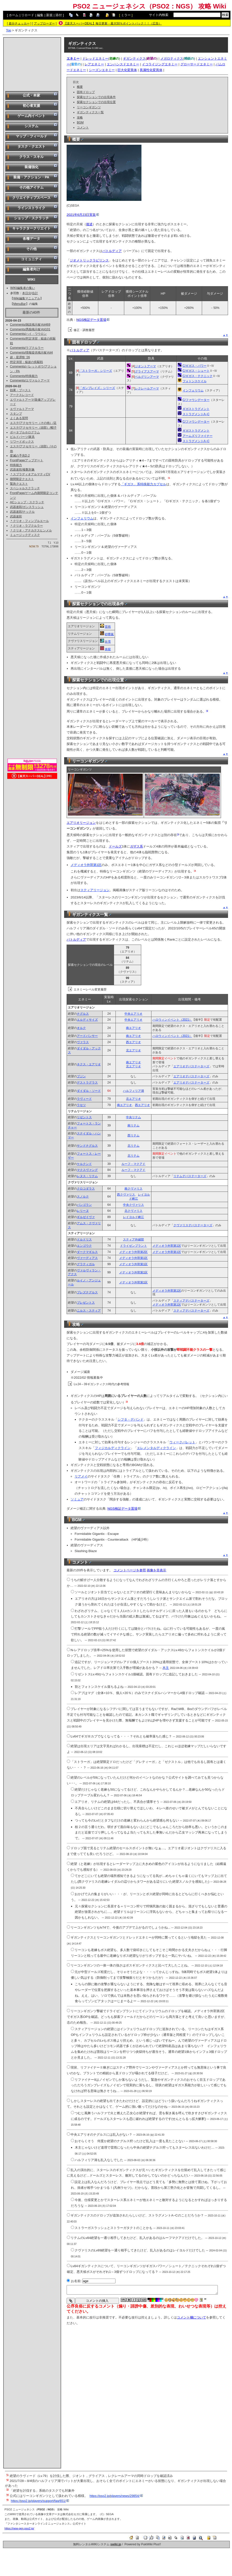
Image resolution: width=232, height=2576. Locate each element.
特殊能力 (16, 465)
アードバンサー (87, 1036)
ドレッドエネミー (95, 58)
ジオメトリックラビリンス (89, 260)
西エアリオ (133, 1042)
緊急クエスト (19, 484)
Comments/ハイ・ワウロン (28, 334)
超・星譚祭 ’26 (20, 357)
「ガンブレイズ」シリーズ (97, 388)
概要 (80, 87)
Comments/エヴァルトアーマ (30, 380)
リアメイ (81, 1476)
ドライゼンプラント (133, 1245)
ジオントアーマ (145, 366)
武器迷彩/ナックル (22, 511)
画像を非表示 (156, 1570)
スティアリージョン (95, 890)
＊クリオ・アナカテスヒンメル (31, 530)
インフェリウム (193, 390)
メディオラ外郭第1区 (86, 865)
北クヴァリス (133, 1211)
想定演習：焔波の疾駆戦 (26, 362)
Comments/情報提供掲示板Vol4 (31, 352)
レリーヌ (83, 1211)
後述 (89, 224)
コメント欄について (191, 2317)
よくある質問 (19, 418)
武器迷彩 (16, 516)
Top (8, 30)
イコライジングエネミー (160, 64)
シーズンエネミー (102, 70)
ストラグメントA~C (196, 414)
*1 (169, 478)
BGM (80, 122)
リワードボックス (22, 441)
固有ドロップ (86, 92)
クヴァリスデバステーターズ (192, 1225)
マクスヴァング (87, 1170)
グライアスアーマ (147, 371)
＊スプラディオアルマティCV (30, 474)
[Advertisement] (32, 64)
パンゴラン (84, 1205)
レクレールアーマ (147, 388)
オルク (81, 1028)
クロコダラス (86, 1188)
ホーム (13, 15)
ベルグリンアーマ (147, 376)
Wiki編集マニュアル (26, 298)
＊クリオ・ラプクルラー (26, 525)
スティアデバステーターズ (191, 1300)
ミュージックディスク (25, 535)
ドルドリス (84, 1239)
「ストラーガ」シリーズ (95, 370)
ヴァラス (83, 1042)
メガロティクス (171, 58)
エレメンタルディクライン (156, 1448)
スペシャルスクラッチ (25, 488)
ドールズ (115, 846)
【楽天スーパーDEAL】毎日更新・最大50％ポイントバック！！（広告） (113, 23)
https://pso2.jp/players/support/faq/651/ (40, 2501)
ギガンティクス (82, 43)
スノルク (83, 1196)
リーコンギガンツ (89, 107)
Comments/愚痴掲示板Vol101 (30, 329)
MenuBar (19, 304)
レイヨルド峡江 (133, 1217)
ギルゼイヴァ (86, 1217)
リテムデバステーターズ (189, 1176)
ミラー (126, 15)
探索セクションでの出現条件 (96, 97)
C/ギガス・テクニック (198, 376)
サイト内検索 (158, 15)
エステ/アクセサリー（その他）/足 (33, 423)
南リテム (133, 1125)
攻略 (80, 117)
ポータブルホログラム (25, 432)
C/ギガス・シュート (196, 370)
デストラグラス (87, 1082)
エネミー (73, 58)
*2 (207, 711)
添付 (58, 15)
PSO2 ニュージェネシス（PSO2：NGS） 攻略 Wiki (149, 6)
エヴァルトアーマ (22, 409)
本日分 (26, 293)
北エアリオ (133, 1050)
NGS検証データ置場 (92, 320)
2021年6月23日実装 (83, 215)
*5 (127, 1401)
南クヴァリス (133, 1188)
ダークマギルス (87, 1252)
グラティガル (86, 1264)
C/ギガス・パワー (195, 366)
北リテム (133, 1145)
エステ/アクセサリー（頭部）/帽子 (33, 427)
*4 (195, 870)
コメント (83, 127)
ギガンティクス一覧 (90, 112)
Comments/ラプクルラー (27, 348)
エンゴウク (84, 1245)
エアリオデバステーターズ (191, 1066)
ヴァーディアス (87, 1258)
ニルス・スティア (89, 1310)
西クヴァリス (126, 1194)
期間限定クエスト (22, 479)
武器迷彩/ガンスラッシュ (27, 507)
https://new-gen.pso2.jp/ (19, 2528)
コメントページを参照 (130, 1570)
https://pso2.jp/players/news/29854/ (116, 2496)
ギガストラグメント (196, 409)
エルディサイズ (87, 1019)
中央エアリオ (133, 1013)
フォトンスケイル (195, 381)
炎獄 (108, 649)
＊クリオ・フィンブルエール (29, 521)
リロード (27, 15)
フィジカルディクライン (112, 1448)
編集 (40, 15)
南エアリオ (133, 1028)
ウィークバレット (182, 1442)
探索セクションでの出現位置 (96, 102)
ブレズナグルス (87, 1292)
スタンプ (16, 413)
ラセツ (81, 1105)
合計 (35, 293)
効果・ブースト (20, 390)
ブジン (81, 1076)
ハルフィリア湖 (133, 1091)
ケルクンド (84, 1164)
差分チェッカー (19, 23)
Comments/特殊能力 (24, 376)
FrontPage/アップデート (26, 460)
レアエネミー (94, 64)
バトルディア (112, 251)
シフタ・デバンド (130, 1419)
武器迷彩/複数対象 (22, 469)
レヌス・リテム (87, 1176)
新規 (49, 15)
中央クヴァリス (133, 1205)
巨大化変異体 (127, 70)
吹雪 (108, 641)
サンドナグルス (87, 1145)
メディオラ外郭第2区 (133, 1252)
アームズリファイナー (198, 436)
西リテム (133, 1135)
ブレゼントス (86, 1302)
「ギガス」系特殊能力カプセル (143, 484)
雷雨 (108, 626)
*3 (178, 834)
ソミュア (77, 1499)
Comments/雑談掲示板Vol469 (30, 324)
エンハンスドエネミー (123, 64)
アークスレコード (22, 395)
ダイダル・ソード (89, 1091)
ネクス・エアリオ (89, 1064)
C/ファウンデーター (196, 400)
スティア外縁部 (133, 1239)
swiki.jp (115, 2544)
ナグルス (83, 1013)
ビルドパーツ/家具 (22, 437)
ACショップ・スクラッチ (27, 502)
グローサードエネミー (196, 64)
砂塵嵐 (109, 634)
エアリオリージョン (81, 823)
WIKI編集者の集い (22, 288)
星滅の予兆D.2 (20, 455)
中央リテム (133, 1117)
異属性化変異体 (151, 70)
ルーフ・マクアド (133, 1164)
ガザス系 (136, 846)
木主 (165, 1668)
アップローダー (44, 23)
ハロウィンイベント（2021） (172, 1019)
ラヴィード (84, 1099)
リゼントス (84, 1117)
